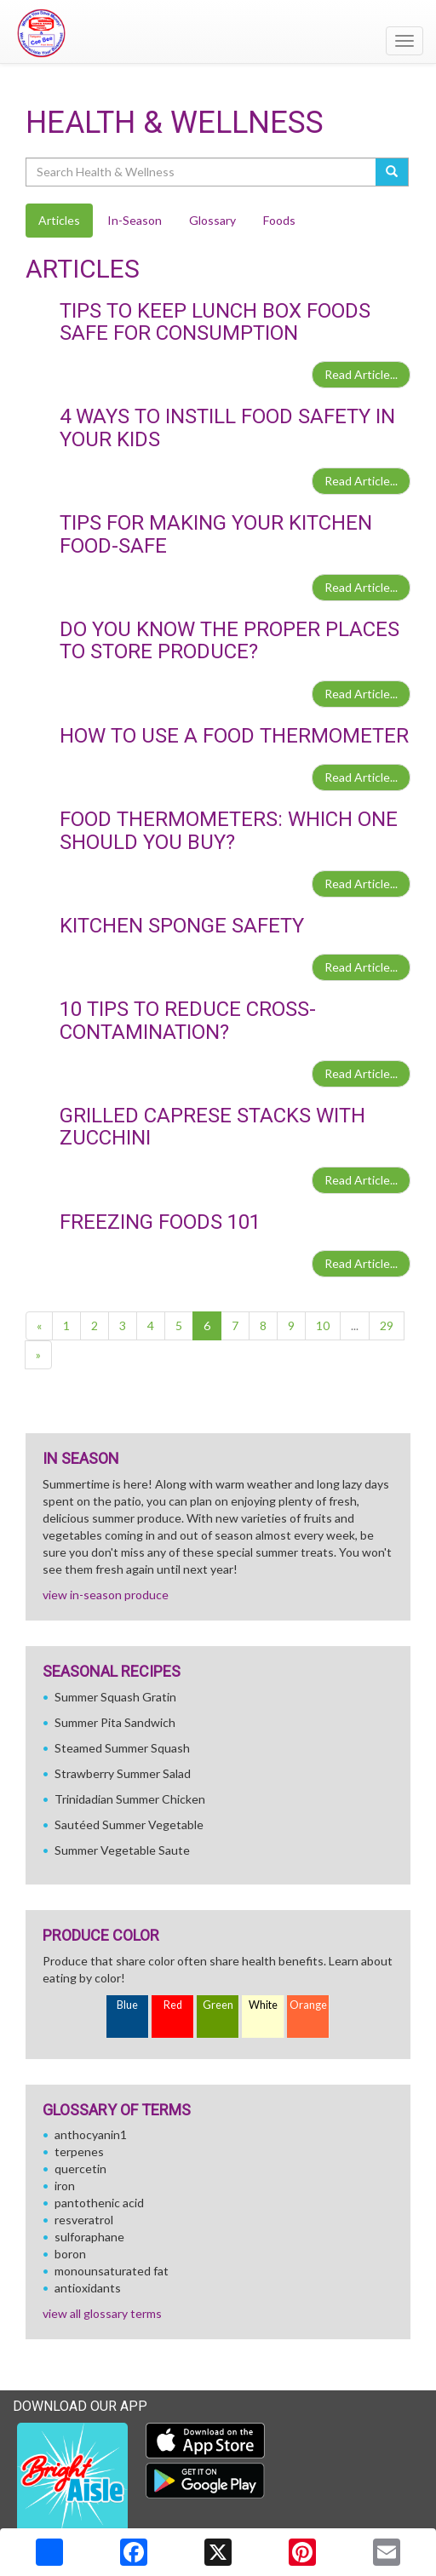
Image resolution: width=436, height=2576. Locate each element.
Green (218, 2005)
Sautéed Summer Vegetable (129, 1824)
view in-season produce (106, 1594)
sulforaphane (89, 2236)
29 (386, 1325)
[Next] (38, 1354)
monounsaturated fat (111, 2270)
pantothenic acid (99, 2202)
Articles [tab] (59, 220)
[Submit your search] (392, 172)
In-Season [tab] (134, 220)
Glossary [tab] (212, 220)
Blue (127, 2005)
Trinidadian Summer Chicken (129, 1799)
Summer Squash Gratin (115, 1697)
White (263, 2005)
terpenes (79, 2151)
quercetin (80, 2168)
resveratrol (83, 2219)
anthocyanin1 (90, 2134)
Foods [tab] (279, 220)
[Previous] (39, 1325)
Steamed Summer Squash (122, 1748)
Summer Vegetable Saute (122, 1850)
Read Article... (361, 374)
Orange (308, 2005)
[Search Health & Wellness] (202, 172)
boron (70, 2253)
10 (323, 1325)
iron (64, 2185)
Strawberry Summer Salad (122, 1773)
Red (173, 2005)
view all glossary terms (102, 2313)
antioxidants (87, 2288)
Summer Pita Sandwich (114, 1722)
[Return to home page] (218, 33)
